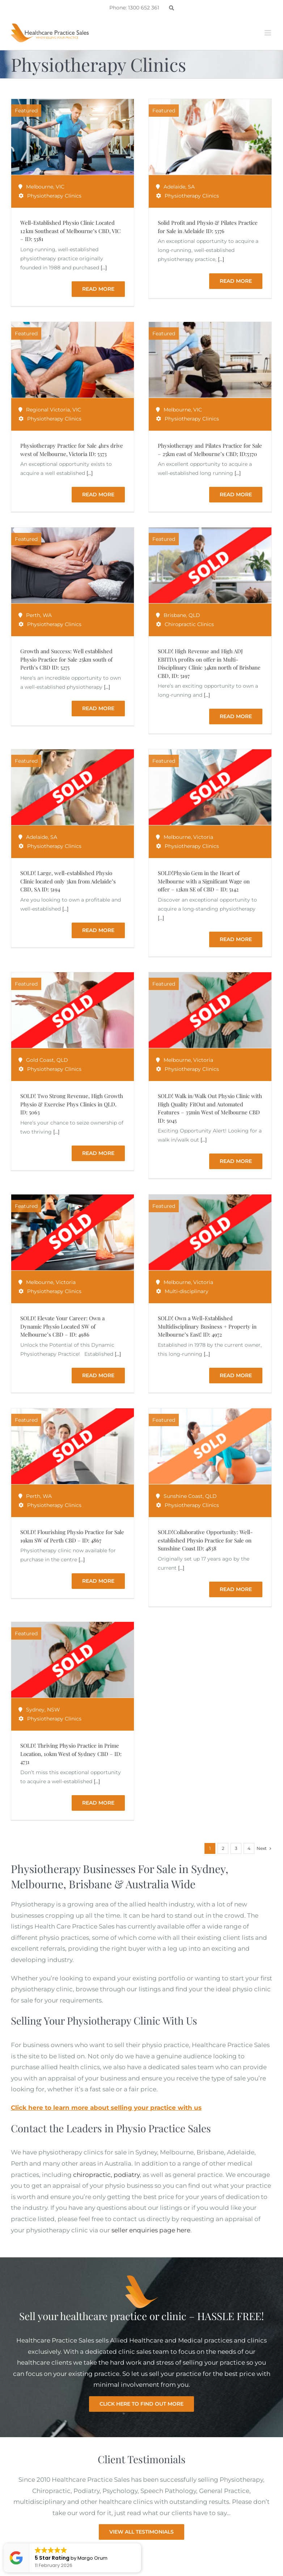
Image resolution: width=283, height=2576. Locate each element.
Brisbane (175, 615)
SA (191, 186)
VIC (60, 186)
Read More (98, 289)
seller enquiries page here (150, 2230)
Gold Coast (40, 1060)
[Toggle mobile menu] (268, 33)
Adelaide (174, 186)
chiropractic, (92, 2174)
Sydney (35, 1709)
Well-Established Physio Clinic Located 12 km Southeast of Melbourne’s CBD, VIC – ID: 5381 (70, 231)
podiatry (127, 2174)
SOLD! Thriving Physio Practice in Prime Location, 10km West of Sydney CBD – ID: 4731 (71, 1753)
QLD (194, 615)
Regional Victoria (48, 409)
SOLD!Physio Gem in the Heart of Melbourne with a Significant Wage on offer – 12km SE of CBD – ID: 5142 (204, 881)
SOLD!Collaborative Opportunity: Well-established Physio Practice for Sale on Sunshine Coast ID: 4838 (205, 1540)
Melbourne (39, 186)
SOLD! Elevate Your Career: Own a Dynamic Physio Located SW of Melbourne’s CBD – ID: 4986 (62, 1326)
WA (47, 615)
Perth (33, 615)
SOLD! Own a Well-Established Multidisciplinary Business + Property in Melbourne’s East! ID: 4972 (207, 1326)
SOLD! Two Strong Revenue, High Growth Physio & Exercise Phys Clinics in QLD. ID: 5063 (71, 1104)
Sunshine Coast (183, 1496)
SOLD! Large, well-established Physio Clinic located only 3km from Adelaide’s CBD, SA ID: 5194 (68, 881)
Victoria (203, 837)
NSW (53, 1709)
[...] (104, 267)
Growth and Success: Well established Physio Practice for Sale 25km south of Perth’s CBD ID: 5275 (66, 659)
